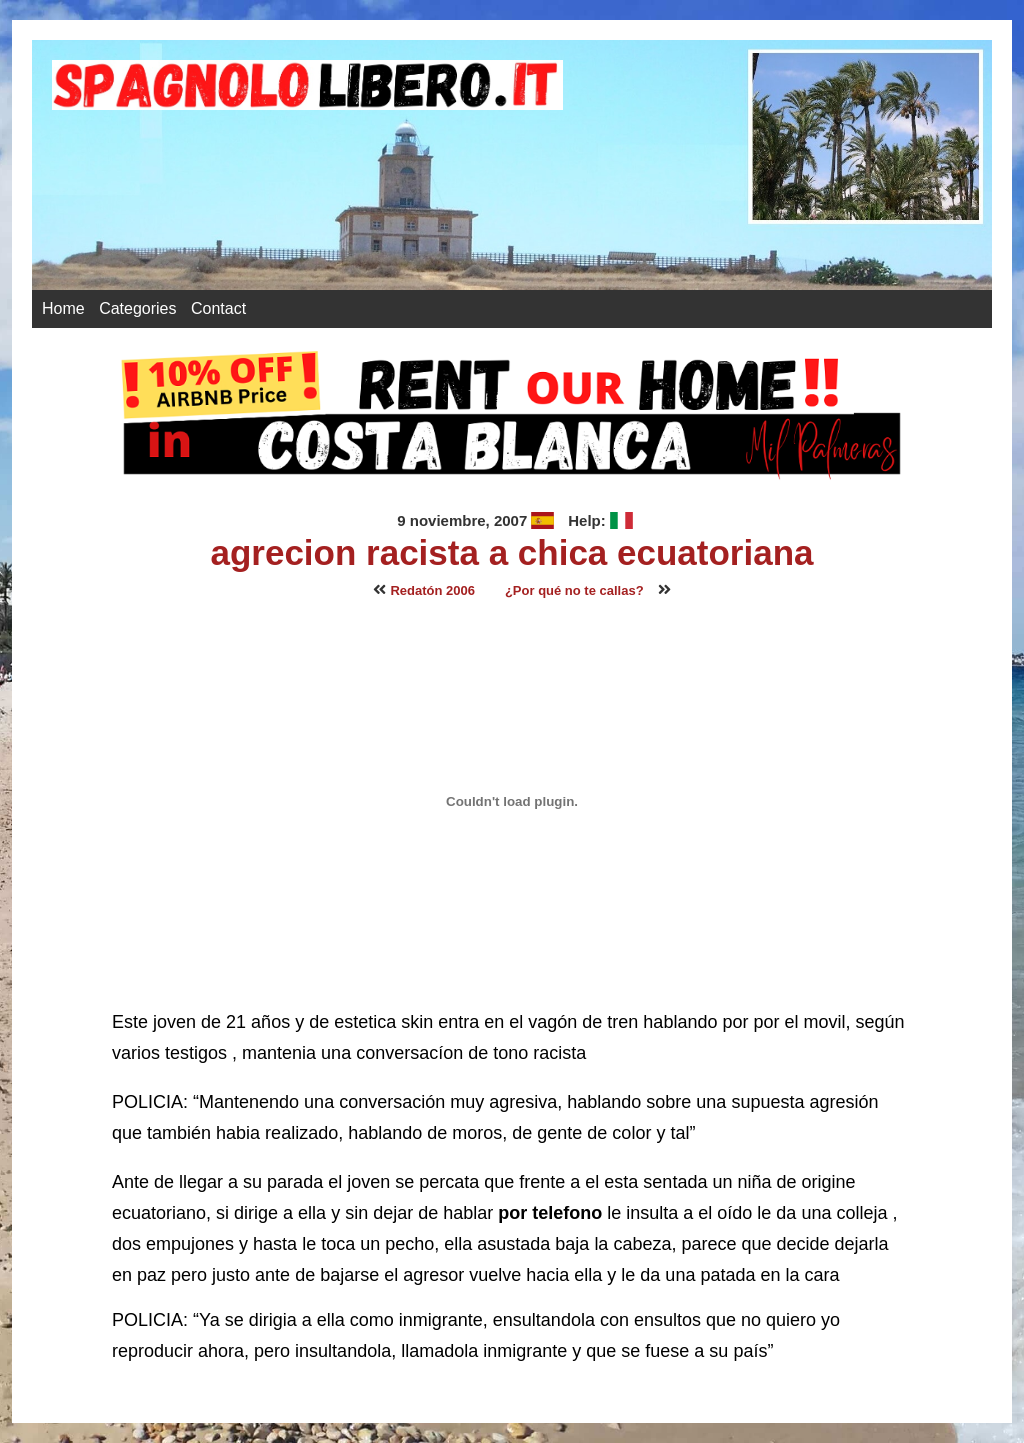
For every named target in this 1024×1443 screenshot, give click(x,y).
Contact (218, 308)
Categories (137, 308)
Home (63, 308)
